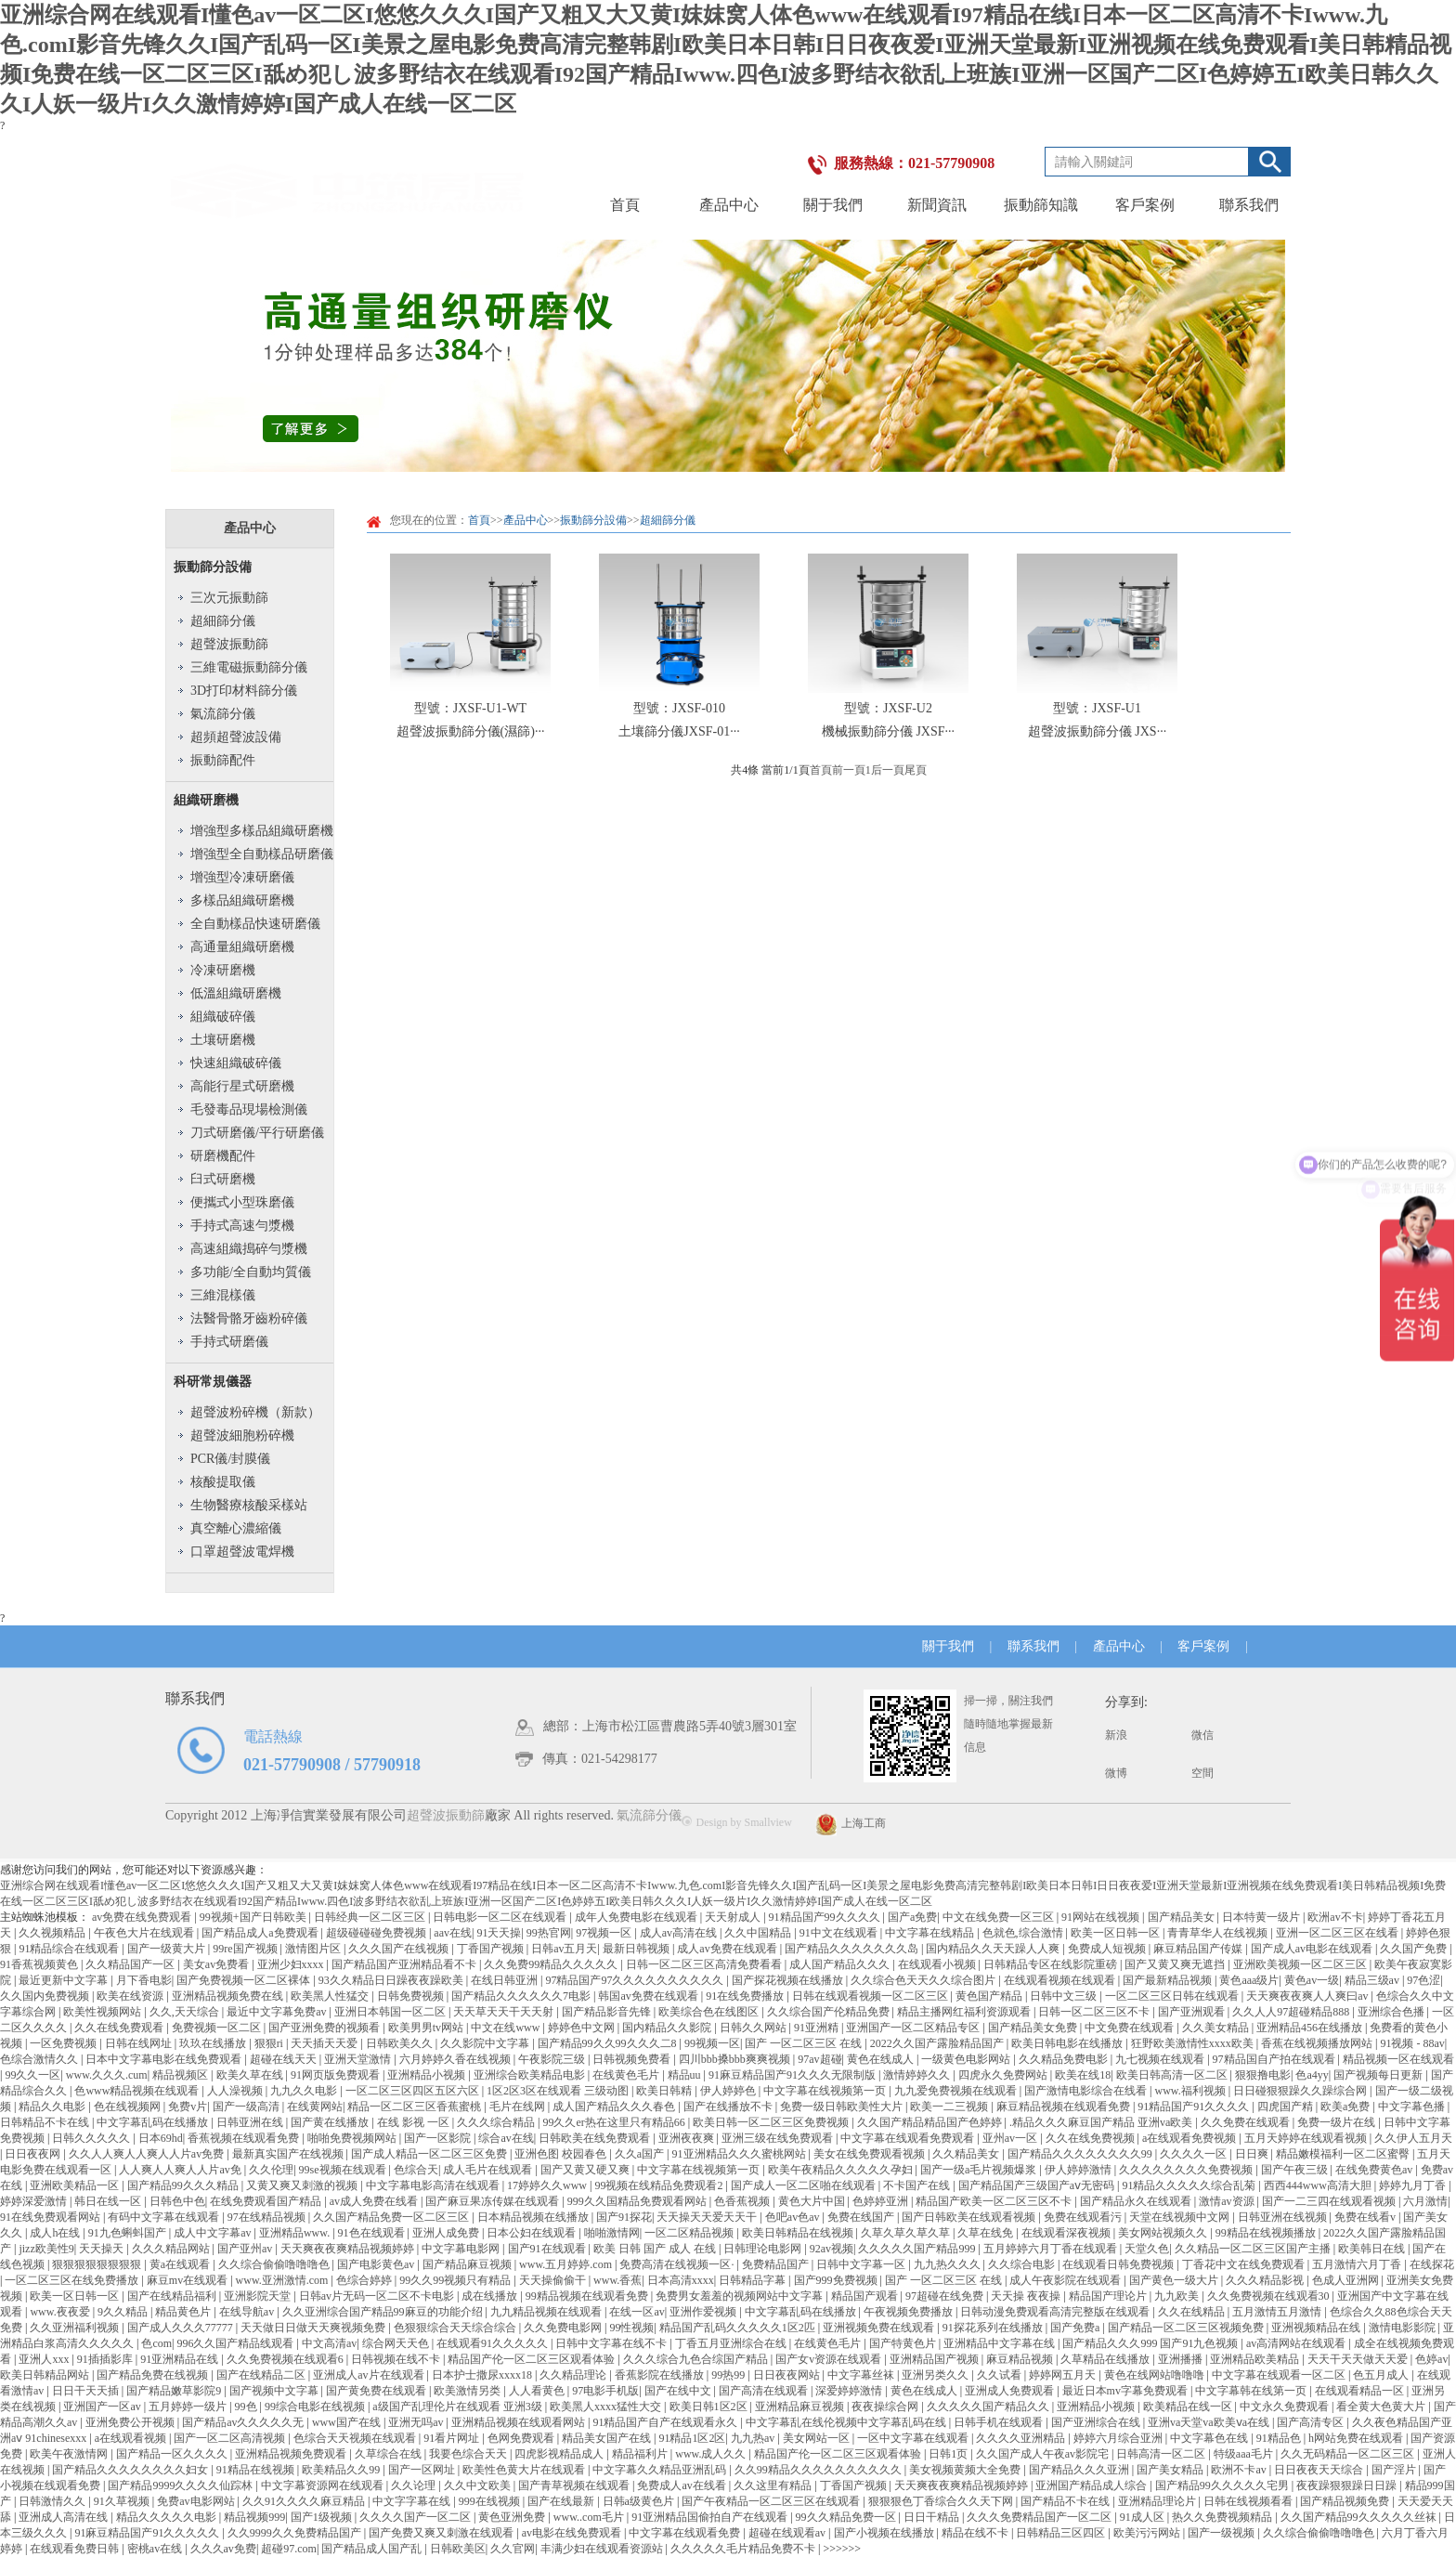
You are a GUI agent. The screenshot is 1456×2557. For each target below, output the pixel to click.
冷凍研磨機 (222, 970)
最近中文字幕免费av (278, 2011)
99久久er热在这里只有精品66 (614, 2122)
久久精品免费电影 (1065, 2059)
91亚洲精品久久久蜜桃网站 (740, 2153)
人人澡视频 (236, 2090)
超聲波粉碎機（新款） (255, 1412)
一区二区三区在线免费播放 (73, 2280)
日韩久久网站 (754, 2027)
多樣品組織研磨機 (242, 900)
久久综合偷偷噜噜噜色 (275, 2264)
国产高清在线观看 (765, 2390)
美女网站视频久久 (1164, 2232)
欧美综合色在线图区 (709, 2011)
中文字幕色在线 (1210, 2438)
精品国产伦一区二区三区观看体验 (533, 2359)
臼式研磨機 (222, 1179)
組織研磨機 (206, 800)
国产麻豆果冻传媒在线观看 (493, 2201)
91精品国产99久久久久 (826, 1917)
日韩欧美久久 (401, 2043)
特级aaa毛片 (1245, 2453)
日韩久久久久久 (92, 2138)
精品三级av (1373, 1980)
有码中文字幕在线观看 (165, 2217)
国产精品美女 (1182, 1917)
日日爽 (1253, 2153)
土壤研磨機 (222, 1040)
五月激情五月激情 (1278, 2311)
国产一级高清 (247, 2106)
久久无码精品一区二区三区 (1348, 2453)
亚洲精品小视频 (427, 2074)
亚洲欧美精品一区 (76, 2185)
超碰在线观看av (788, 2532)
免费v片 (187, 2106)
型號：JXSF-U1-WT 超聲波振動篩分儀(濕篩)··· (470, 719)
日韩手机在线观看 (1000, 2422)
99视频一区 (712, 2043)
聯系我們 (1249, 205)
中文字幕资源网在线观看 (323, 2485)
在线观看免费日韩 (76, 2548)
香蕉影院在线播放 (661, 2374)
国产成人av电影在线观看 (1313, 1948)
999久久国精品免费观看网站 (638, 2201)
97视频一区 (605, 1932)
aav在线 (453, 1932)
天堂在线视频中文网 (1180, 2217)
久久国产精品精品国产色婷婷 (931, 2122)
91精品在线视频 (256, 2469)
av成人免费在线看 (375, 2201)
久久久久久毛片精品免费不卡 (744, 2548)
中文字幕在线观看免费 (686, 2532)
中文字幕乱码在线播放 (154, 2122)
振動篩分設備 (213, 567)
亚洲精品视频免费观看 (292, 2453)
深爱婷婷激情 (850, 2390)
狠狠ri (270, 2043)
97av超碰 (819, 2059)
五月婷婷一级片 (189, 2406)
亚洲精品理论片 (1158, 2501)
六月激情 (1425, 2201)
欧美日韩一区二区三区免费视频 (772, 2122)
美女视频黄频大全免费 (966, 2469)
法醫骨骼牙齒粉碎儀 (248, 1318)
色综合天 (416, 2169)
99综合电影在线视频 (316, 2406)
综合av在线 (505, 2138)
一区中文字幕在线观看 (914, 2438)
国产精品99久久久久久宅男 (1223, 2485)
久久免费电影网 (564, 2327)
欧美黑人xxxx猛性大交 (607, 2406)
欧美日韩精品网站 (46, 2374)
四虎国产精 (1286, 2106)
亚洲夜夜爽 (687, 2138)
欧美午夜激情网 (70, 2453)
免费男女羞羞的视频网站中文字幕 (741, 2296)
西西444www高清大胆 (1319, 2185)
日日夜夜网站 (788, 2374)
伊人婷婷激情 (1079, 2169)
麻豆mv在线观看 (188, 2280)
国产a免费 (912, 1917)
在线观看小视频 (938, 1964)
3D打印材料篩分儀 (243, 691)
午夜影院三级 (553, 2059)
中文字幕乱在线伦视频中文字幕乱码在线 (847, 2422)
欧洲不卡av (1239, 2469)
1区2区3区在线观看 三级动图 (559, 2090)
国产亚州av (246, 2248)
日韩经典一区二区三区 (371, 1917)
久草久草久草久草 (907, 2232)
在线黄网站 (315, 2106)
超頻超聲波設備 (235, 737)
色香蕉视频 (743, 2201)
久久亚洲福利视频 (76, 2327)
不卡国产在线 (918, 2185)
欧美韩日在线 (1373, 2248)
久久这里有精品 (774, 2485)
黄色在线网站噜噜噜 (1155, 2374)
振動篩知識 (1041, 205)
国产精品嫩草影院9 (175, 2390)
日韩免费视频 (412, 1996)
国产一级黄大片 (167, 1948)
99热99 (729, 2374)
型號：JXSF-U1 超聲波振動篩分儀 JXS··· (1097, 719)
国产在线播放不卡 (729, 2106)
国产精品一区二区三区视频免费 (1187, 2327)
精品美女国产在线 (608, 2438)
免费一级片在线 (1337, 2122)
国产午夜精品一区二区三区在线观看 (772, 2501)
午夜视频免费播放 (910, 2311)
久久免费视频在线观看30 (1269, 2296)
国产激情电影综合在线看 (1087, 2090)
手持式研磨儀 (229, 1342)
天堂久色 (1146, 2248)
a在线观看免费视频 (1190, 2138)
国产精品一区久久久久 (173, 2453)
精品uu (686, 2074)
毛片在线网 (518, 2106)
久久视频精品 (53, 1932)
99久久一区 (32, 2074)
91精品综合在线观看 (70, 1948)
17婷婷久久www (548, 2185)
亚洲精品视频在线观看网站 (519, 2422)
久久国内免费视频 (46, 1996)
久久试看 (1000, 2374)
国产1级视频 (323, 2517)
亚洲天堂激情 (359, 2059)
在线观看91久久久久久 (493, 2343)
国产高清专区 (1311, 2422)
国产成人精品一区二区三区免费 (430, 2153)
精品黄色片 (184, 2311)
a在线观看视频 (132, 2438)
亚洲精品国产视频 (936, 2359)
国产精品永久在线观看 (1137, 2201)
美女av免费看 (217, 1964)
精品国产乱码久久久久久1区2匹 (738, 2327)
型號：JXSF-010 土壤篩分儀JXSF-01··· (678, 719)
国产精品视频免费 (1346, 2501)
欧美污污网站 (1148, 2532)
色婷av (1431, 2359)
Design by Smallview (736, 1822)
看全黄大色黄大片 (1382, 2406)
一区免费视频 (64, 2043)
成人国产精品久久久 (840, 1964)
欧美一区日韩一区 (1117, 1932)
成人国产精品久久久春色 (615, 2106)
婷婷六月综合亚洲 (1119, 2438)
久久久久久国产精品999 (918, 2248)
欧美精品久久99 (342, 2469)
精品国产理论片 (1109, 2296)
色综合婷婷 (365, 2280)
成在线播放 (491, 2296)
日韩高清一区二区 (1162, 2453)
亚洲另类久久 (936, 2374)
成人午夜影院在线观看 (1066, 2280)
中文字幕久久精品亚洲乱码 (660, 2469)
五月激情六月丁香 (1358, 2264)
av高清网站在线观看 (1297, 2343)
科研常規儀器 (213, 1382)
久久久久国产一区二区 (416, 2517)
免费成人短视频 (1108, 1948)
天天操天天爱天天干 (708, 2217)
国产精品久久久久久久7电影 (522, 1996)
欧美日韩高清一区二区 (1173, 2074)
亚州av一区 (1011, 2138)
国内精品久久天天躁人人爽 (994, 1948)
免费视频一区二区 (218, 2027)
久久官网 (512, 2548)
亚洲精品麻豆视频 (801, 2406)
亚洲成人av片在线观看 (369, 2374)
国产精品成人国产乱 (372, 2548)
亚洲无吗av (417, 2422)
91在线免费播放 (746, 1996)
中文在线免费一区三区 (999, 1917)
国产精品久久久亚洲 (1080, 2469)
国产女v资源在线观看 (829, 2359)
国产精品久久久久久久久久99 (1081, 2153)
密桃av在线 (156, 2548)
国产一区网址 (423, 2469)
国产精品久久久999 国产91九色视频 (1151, 2343)
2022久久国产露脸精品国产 (938, 2043)
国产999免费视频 (837, 2280)
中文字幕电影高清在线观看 (434, 2185)
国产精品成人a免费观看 (261, 1932)
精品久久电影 (53, 2106)
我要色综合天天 (469, 2453)
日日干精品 (933, 2517)
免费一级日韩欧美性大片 (842, 2106)
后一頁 (887, 769)
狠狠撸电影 (1263, 2074)
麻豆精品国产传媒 (1199, 1948)
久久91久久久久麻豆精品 (305, 2501)
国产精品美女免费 (1034, 2027)
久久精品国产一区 (131, 1964)
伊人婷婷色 (729, 2090)
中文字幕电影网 (462, 2248)
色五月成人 (1382, 2374)
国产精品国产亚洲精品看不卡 (405, 1964)
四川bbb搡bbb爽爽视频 (736, 2059)
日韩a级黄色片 (640, 2501)
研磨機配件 (222, 1156)
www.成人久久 (711, 2453)
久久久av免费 (223, 2548)
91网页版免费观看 (337, 2074)
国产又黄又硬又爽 (586, 2169)
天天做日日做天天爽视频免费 (314, 2327)
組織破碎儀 (222, 1017)
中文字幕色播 (1413, 2106)
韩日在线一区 (109, 2201)
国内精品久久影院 (668, 2027)
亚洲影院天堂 (258, 2296)
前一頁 (848, 769)
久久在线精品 (1193, 2311)
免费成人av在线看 (682, 2485)
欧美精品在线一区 (1189, 2406)
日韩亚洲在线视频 (1284, 2217)
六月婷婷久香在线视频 (456, 2059)
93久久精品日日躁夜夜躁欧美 (392, 1980)
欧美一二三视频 (950, 2106)
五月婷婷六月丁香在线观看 (1051, 2248)
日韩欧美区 (458, 2548)
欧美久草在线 (251, 2074)
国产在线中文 (679, 2390)
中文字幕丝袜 (862, 2374)
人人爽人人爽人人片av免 (181, 2169)
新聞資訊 (937, 205)
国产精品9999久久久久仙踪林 (181, 2485)
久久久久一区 (1194, 2153)
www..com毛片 (590, 2517)
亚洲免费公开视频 (131, 2422)
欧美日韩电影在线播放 (1068, 2043)
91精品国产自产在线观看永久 (666, 2422)
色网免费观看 (522, 2438)
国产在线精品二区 (262, 2374)
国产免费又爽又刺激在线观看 (442, 2532)
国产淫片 (1395, 2469)
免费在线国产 (862, 2217)
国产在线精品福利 (173, 2296)
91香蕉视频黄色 (40, 1964)
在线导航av (248, 2311)
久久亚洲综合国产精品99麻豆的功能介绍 (384, 2311)
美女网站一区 (817, 2438)
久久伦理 (271, 2169)
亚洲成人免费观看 (1011, 2390)
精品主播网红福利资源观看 (965, 2011)
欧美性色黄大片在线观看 (525, 2469)
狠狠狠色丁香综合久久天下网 (942, 2501)
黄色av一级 (1311, 1980)
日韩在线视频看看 (1249, 2501)
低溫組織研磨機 (235, 993)
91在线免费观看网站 (51, 2217)
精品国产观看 (866, 2296)
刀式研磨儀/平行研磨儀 (257, 1133)
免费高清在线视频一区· (677, 2264)
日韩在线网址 (140, 2043)
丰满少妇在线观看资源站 (603, 2548)
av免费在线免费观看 (143, 1917)
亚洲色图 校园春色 (561, 2153)
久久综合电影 (1023, 2264)
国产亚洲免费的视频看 (325, 2027)
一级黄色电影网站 (967, 2059)
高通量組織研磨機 (242, 947)
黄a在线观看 (181, 2264)
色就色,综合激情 (1024, 1932)
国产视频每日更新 (1379, 2074)
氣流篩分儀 (222, 714)
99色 (247, 2406)
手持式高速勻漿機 (242, 1226)
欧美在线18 (1083, 2074)
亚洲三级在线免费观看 (779, 2138)
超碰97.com (289, 2548)
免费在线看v (1366, 2217)
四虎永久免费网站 (1004, 2074)
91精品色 (1280, 2438)
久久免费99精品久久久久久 (552, 1964)
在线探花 (1432, 2264)
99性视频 (631, 2327)
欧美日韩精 (665, 2090)
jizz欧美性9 (46, 2248)
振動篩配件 (222, 760)
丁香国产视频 (491, 1948)
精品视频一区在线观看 (1398, 2059)
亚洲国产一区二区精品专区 (914, 2027)
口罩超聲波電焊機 (242, 1552)
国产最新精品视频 (1169, 1980)
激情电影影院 (1403, 2327)
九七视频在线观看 (1161, 2059)
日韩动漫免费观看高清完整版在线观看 (1056, 2311)
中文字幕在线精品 (931, 1932)
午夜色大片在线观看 (145, 1932)
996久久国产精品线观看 (236, 2343)
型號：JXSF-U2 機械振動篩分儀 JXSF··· (888, 719)
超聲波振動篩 (229, 644)
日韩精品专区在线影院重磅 (1051, 1964)
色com (156, 2343)
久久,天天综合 (186, 2011)
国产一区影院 (439, 2138)
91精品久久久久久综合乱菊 (1190, 2185)
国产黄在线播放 (331, 2122)
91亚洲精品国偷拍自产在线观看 (710, 2517)
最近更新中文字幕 (64, 1980)
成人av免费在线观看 (728, 1948)
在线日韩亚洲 (505, 1980)
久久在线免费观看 (120, 2027)
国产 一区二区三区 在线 (804, 2043)
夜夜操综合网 (886, 2406)
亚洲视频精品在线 (1317, 2327)
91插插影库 (106, 2359)
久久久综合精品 (497, 2122)
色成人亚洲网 (1347, 2280)
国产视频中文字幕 (275, 2390)
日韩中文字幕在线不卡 (612, 2343)
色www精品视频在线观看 (138, 2090)
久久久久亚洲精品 (1022, 2438)
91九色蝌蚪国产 (128, 2232)
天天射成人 (734, 1917)
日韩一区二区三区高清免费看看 (705, 1964)
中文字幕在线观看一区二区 (1280, 2374)
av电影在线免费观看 (573, 2532)
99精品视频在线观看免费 (588, 2296)
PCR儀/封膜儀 (230, 1459)
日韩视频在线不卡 (397, 2359)
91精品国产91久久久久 (1195, 2106)
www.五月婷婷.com (567, 2264)
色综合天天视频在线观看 (356, 2438)
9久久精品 (124, 2311)
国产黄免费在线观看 (377, 2390)
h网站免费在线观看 (1357, 2438)
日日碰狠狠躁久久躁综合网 (1301, 2090)
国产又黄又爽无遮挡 (1176, 1964)
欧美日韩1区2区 (710, 2406)
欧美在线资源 (131, 1996)
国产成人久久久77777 (181, 2327)
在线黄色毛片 (627, 2074)
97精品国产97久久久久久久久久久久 (635, 1980)
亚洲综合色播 (1392, 2011)
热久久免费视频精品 (1223, 2517)
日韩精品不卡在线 (46, 2122)
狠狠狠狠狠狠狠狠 (98, 2264)
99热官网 (548, 1932)
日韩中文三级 (1064, 1996)
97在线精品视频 (268, 2217)
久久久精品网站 (172, 2248)
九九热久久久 (948, 2264)
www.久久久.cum (107, 2074)
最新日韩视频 (637, 1948)
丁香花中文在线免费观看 (1244, 2264)
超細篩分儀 (222, 621)
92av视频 (831, 2248)
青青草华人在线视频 (1218, 1932)
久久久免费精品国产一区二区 (1040, 2517)
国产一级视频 (1222, 2532)
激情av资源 (1227, 2201)
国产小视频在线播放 (885, 2532)
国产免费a (1076, 2327)
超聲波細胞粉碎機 (242, 1435)
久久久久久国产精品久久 (989, 2406)
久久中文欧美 (479, 2485)
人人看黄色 (538, 2390)
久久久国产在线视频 (399, 1948)
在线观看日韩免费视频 (1119, 2264)
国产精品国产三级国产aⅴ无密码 (1037, 2185)
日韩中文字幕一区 (862, 2264)
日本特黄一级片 (1262, 1917)
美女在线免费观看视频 (870, 2153)
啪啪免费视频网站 (353, 2138)
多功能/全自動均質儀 (250, 1272)
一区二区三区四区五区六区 (413, 2090)
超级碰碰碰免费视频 (377, 1932)
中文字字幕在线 (412, 2501)
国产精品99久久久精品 (184, 2185)
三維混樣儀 (222, 1295)
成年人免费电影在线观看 (637, 1917)
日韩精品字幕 (753, 2280)
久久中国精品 (759, 1932)
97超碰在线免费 (945, 2296)
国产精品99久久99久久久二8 (609, 2043)
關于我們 (833, 205)
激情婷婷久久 (918, 2074)
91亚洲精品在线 (180, 2359)
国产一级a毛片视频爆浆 (979, 2169)
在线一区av (636, 2311)
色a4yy (1311, 2074)
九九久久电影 (305, 2090)
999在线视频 (491, 2501)
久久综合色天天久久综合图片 (924, 1980)
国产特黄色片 (904, 2343)
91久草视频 (123, 2501)
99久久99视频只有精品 (456, 2280)
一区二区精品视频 (690, 2232)
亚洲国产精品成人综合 (1092, 2485)
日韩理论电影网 (763, 2248)
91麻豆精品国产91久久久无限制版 (793, 2074)
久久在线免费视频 (1092, 2138)
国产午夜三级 (1296, 2169)
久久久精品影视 (1266, 2280)
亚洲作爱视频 (704, 2311)
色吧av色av (794, 2217)
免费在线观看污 (1084, 2217)
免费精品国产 (777, 2264)
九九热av (754, 2438)
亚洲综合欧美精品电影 (531, 2074)
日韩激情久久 (53, 2501)
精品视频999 (254, 2517)
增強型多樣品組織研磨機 (261, 831)
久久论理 (414, 2485)
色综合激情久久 (40, 2059)
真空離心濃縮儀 (235, 1528)
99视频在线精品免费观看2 (659, 2185)
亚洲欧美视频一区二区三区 (1301, 1964)
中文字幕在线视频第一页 (826, 2090)
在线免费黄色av (1375, 2169)
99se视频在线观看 (344, 2169)
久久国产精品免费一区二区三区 (392, 2217)
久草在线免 (986, 2232)
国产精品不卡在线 (1066, 2501)
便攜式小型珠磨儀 (242, 1202)
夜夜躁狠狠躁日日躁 (1347, 2485)
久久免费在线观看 (1247, 2122)
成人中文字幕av (214, 2232)
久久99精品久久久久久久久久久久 (819, 2469)
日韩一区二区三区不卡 (1095, 2011)
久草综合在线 (389, 2453)
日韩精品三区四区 (1062, 2532)
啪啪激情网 (612, 2232)
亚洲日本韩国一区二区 (391, 2011)
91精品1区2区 (691, 2438)
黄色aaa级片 (1249, 1980)
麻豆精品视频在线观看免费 (1064, 2106)
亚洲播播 (1181, 2359)
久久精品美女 (967, 2153)
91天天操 (498, 1932)
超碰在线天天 (284, 2059)
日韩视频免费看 (632, 2059)
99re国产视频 (246, 1948)
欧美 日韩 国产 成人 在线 (656, 2248)
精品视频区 (181, 2074)
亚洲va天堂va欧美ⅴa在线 (1210, 2422)
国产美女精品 (1171, 2469)
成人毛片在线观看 (489, 2169)
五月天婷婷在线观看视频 (1307, 2138)
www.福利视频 (1191, 2090)
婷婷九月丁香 (1414, 2185)
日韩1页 (949, 2453)
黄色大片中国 (813, 2201)
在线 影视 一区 (414, 2122)
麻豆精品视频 (1021, 2359)
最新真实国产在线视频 (289, 2153)
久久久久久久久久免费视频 (1187, 2169)
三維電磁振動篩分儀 (248, 667)
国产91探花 (624, 2217)
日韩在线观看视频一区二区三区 (871, 1996)
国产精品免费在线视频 (154, 2374)
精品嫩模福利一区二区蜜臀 (1344, 2153)
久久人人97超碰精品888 (1292, 2011)
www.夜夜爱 (61, 2311)
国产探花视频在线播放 (789, 1980)
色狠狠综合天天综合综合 (456, 2327)
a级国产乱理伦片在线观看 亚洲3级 (458, 2406)
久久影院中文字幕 (486, 2043)
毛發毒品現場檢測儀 (248, 1109)
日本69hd (160, 2138)
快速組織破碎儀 (235, 1063)
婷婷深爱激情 (35, 2201)
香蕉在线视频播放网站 (1318, 2043)
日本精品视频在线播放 (534, 2217)
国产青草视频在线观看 (575, 2485)
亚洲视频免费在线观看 (880, 2327)
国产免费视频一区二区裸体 (244, 1980)
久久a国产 (641, 2153)
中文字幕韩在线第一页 (1252, 2390)
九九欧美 (1178, 2296)
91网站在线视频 (1101, 1917)
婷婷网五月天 (1063, 2374)
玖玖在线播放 (214, 2043)
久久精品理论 (574, 2374)
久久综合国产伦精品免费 (829, 2011)
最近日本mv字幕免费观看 (1126, 2390)
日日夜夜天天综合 (1320, 2469)
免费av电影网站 (197, 2501)
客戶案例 (1145, 205)
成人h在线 (56, 2232)
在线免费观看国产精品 (267, 2201)
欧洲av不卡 (1334, 1917)
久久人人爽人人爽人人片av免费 (148, 2153)
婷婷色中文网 (583, 2027)
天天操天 (102, 2248)
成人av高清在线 (680, 1932)
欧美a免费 (1346, 2106)
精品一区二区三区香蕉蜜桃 (415, 2106)
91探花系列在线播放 (994, 2327)
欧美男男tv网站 (427, 2027)
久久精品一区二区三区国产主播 (1254, 2248)
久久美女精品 (1217, 2027)
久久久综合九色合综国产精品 (697, 2359)
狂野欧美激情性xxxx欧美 (1193, 2043)
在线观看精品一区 (1361, 2390)
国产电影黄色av (377, 2264)
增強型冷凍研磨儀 (242, 877)
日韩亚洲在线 (251, 2122)
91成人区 (1143, 2517)
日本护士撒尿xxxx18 (483, 2374)
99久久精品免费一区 (847, 2517)
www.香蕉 (617, 2280)
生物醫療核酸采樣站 (248, 1505)
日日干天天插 (87, 2390)
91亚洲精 (817, 2027)
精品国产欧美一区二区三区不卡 (995, 2201)
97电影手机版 (605, 2390)
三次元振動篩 (229, 598)
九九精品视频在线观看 (547, 2311)
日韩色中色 (177, 2201)
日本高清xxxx (680, 2280)
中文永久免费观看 (1286, 2406)
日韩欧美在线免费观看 (596, 2138)
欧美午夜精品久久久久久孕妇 (842, 2169)
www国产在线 (348, 2422)
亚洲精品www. (295, 2232)
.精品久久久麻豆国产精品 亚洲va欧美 (1102, 2122)
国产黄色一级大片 (1175, 2280)
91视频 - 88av (1412, 2043)
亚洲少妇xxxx (292, 1964)
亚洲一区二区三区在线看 (1338, 1932)
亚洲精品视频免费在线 (229, 1996)
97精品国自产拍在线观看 (1275, 2059)
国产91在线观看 (548, 2248)
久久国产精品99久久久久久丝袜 (1359, 2517)
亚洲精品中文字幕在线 (1000, 2343)
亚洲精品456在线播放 (1310, 2027)
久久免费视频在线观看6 (286, 2359)
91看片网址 (452, 2438)
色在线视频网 (128, 2106)
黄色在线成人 (881, 2059)
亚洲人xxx (45, 2359)
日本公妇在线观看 (532, 2232)
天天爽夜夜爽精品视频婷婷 (348, 2248)
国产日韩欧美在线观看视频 (970, 2217)
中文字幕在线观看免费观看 (908, 2138)
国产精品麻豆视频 (468, 2264)
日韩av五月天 (564, 1948)
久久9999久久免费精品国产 (296, 2532)
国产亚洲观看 (1193, 2011)
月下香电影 (144, 1980)
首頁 (625, 205)
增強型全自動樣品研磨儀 (261, 854)
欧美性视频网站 (103, 2011)
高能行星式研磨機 (242, 1086)
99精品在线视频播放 (1267, 2232)
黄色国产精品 (990, 1996)
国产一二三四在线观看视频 (1330, 2201)
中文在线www (506, 2027)
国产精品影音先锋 (608, 2011)
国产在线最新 (562, 2501)
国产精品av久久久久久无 (244, 2422)
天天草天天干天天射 (504, 2011)
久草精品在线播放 (1106, 2359)
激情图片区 (314, 1948)
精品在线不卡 (976, 2532)
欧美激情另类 (468, 2390)
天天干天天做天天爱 (1358, 2359)
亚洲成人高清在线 (64, 2517)
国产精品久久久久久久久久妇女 (131, 2469)
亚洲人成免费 (447, 2232)
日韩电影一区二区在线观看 (501, 1917)
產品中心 (729, 205)
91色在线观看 (373, 2232)
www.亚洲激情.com (284, 2280)
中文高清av (329, 2343)
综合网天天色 (397, 2343)
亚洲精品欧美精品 (1256, 2359)
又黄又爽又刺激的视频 (303, 2185)
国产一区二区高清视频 (231, 2438)
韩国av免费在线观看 (649, 1996)
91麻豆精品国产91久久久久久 (148, 2532)
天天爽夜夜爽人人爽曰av (1308, 1996)
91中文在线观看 (840, 1932)
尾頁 (915, 769)
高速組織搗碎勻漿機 (248, 1249)
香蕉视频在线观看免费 (245, 2138)
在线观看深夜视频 (1067, 2232)
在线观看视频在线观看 (1061, 1980)
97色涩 (1423, 1980)
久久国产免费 (1415, 1948)
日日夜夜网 (34, 2153)
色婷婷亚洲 (881, 2201)
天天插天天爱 (325, 2043)
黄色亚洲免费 (513, 2517)
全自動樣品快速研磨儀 (255, 924)
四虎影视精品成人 (560, 2453)
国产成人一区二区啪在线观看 (804, 2185)
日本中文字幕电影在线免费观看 (164, 2059)
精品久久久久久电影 (167, 2517)
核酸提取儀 (222, 1482)
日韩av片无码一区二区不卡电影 (378, 2296)
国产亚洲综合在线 (1097, 2422)
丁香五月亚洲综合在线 (732, 2343)
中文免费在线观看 (1130, 2027)
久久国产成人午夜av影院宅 (1044, 2453)
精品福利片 (641, 2453)
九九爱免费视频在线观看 (957, 2090)
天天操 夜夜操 (1027, 2296)
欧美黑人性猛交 (331, 1996)
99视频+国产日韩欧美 (254, 1917)
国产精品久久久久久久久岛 (853, 1948)
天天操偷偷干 (554, 2280)
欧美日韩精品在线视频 (799, 2232)
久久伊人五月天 (1413, 2138)
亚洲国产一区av (103, 2406)
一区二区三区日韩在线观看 (1173, 1996)
